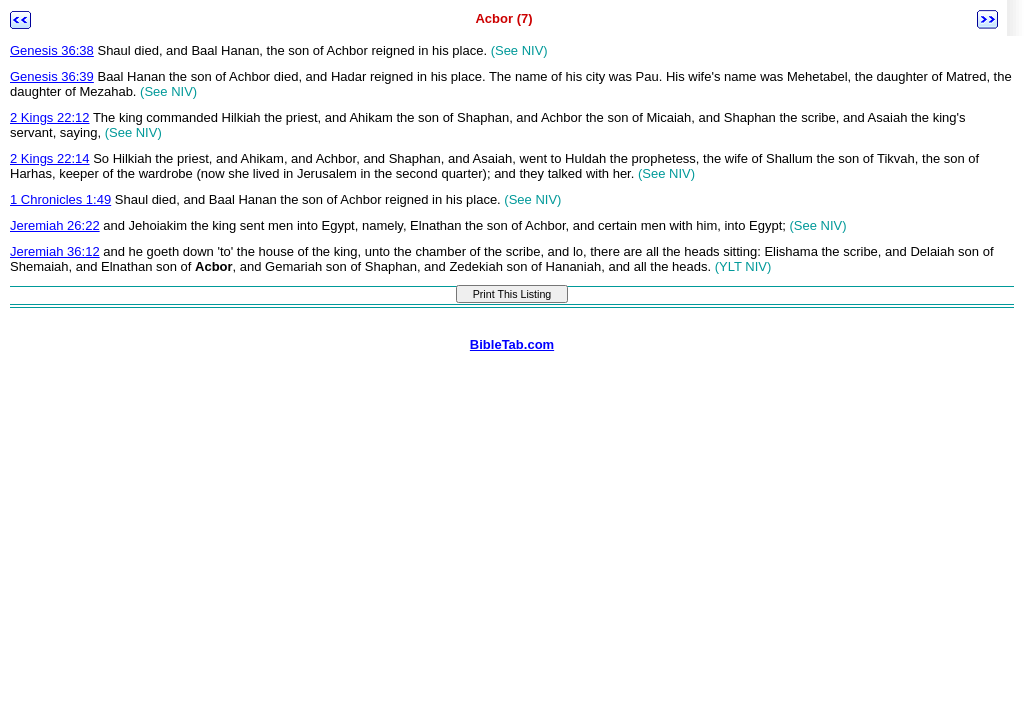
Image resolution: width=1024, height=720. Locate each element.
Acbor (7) (503, 18)
